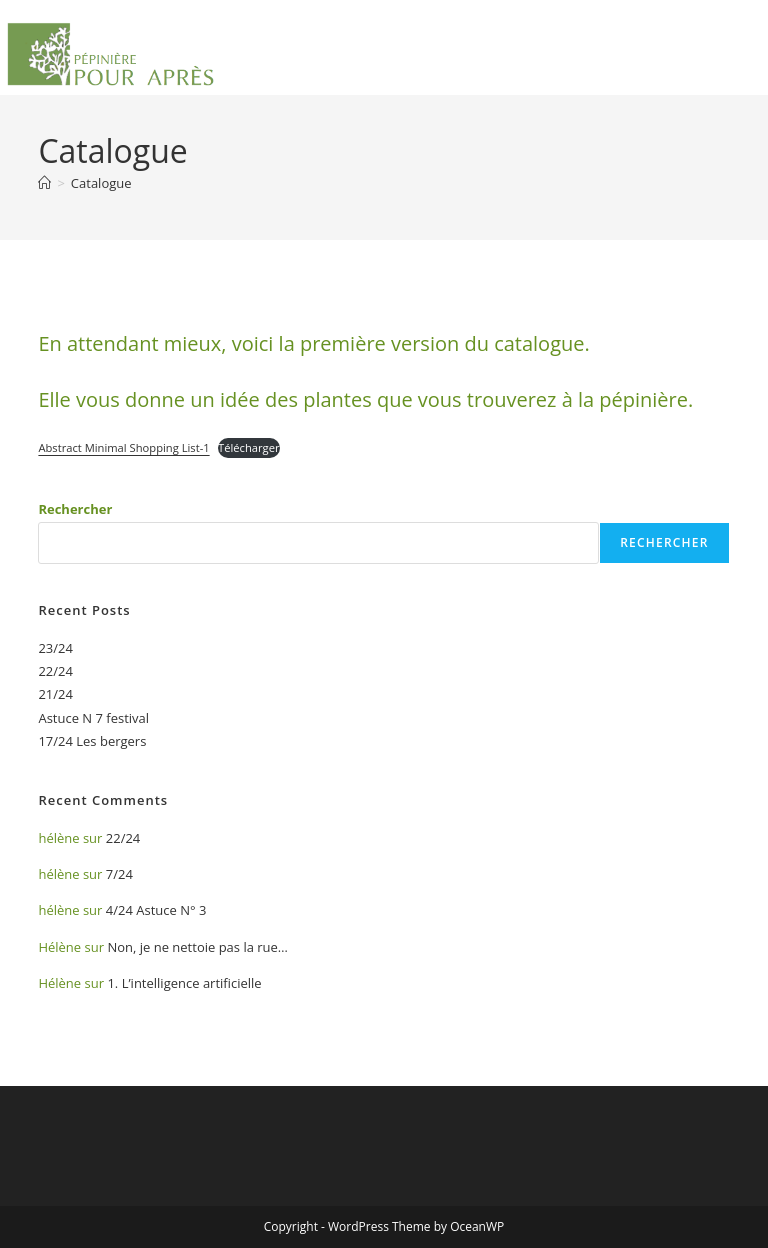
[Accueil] (44, 183)
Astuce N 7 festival (93, 718)
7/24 (119, 874)
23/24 (55, 648)
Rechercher (75, 509)
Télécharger (249, 447)
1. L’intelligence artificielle (184, 983)
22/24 (55, 671)
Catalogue (101, 183)
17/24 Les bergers (92, 741)
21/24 (55, 694)
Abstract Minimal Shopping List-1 (123, 447)
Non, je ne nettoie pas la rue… (197, 947)
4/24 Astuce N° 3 (156, 910)
